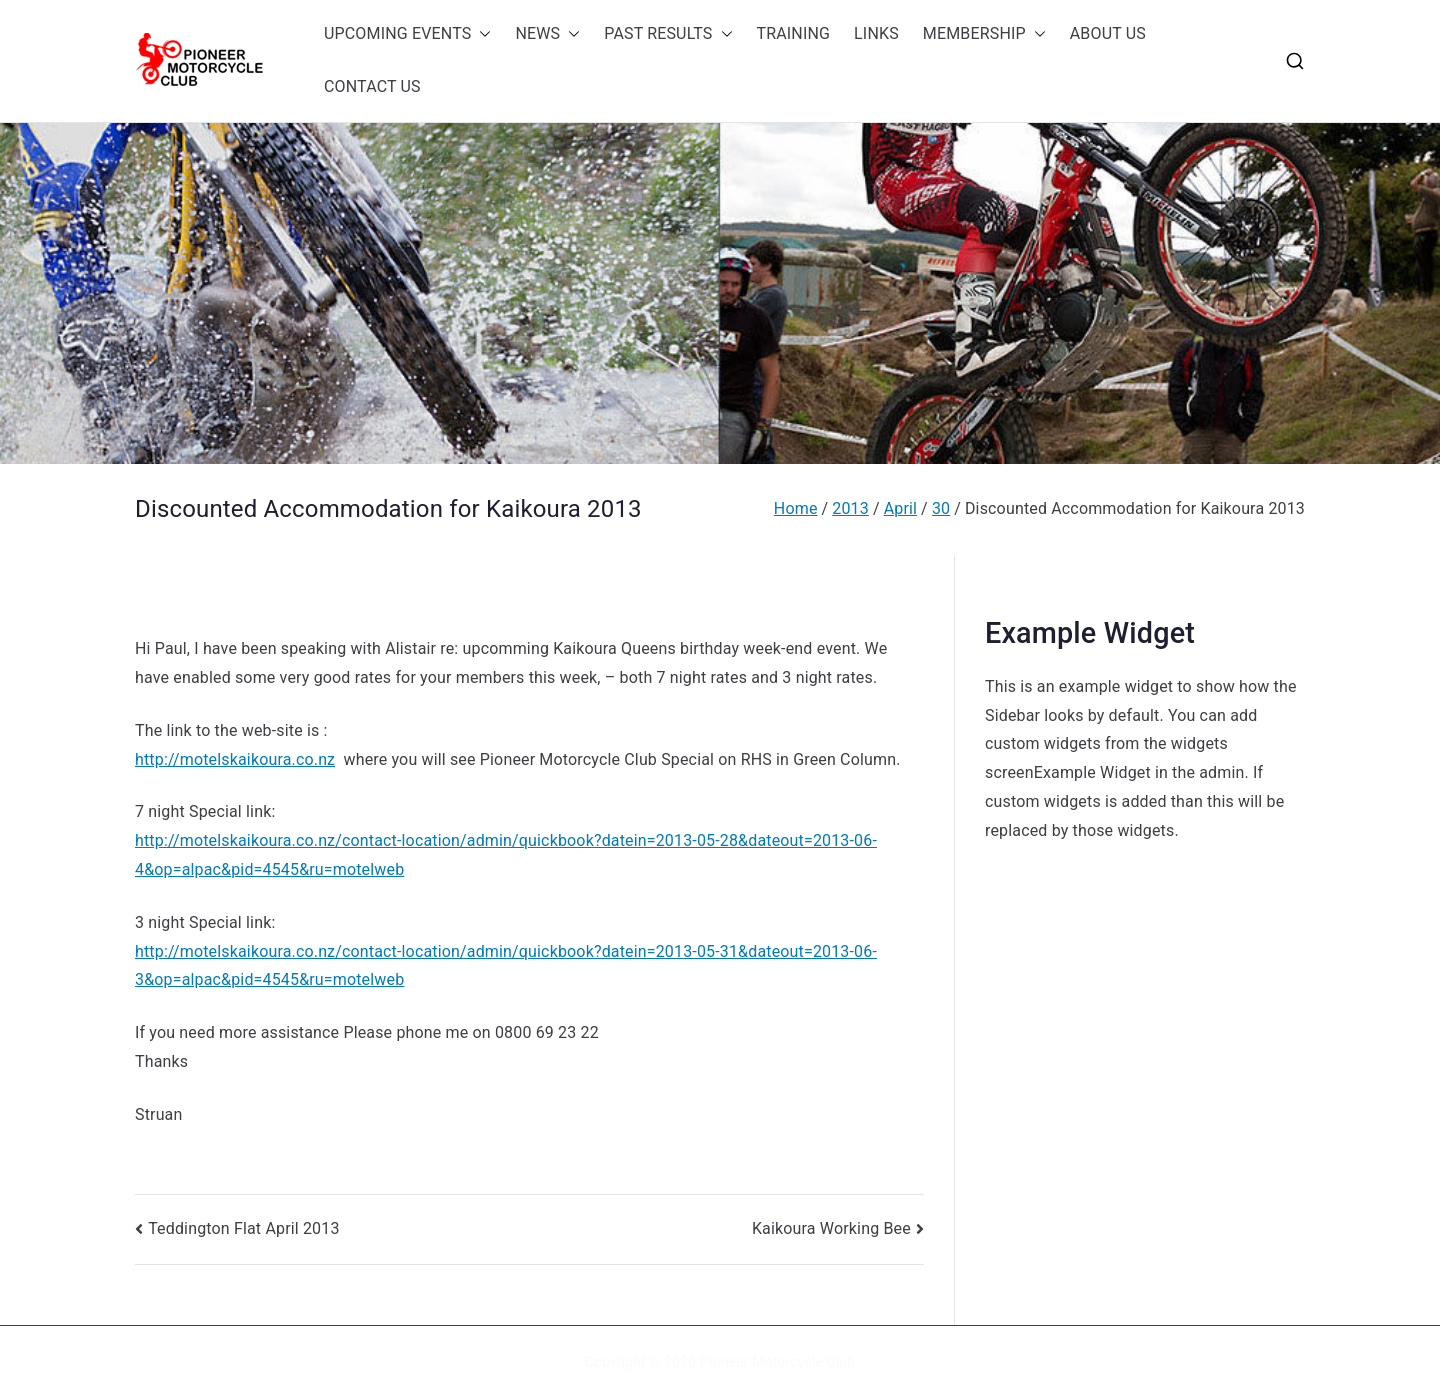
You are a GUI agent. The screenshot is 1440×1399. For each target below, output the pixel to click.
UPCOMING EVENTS (407, 34)
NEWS (547, 34)
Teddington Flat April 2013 (243, 1228)
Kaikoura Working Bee (831, 1228)
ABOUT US (1108, 33)
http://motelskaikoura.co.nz (235, 759)
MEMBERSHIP (984, 34)
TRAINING (794, 33)
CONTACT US (372, 86)
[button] (481, 34)
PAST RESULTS (668, 34)
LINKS (876, 33)
